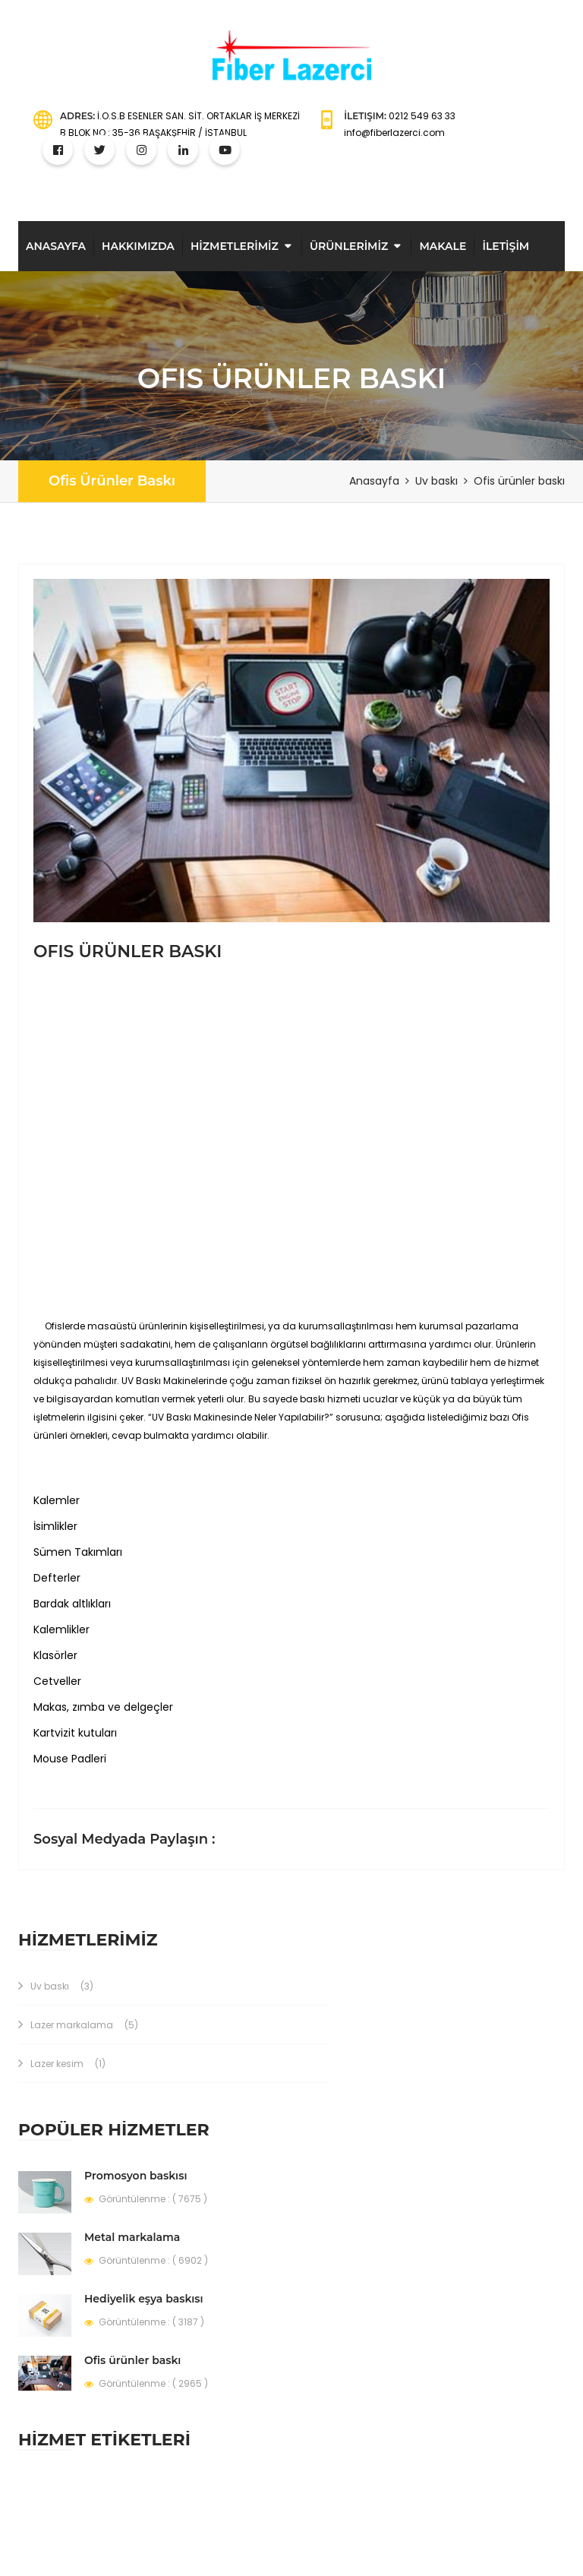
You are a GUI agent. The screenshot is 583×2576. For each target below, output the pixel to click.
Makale (442, 246)
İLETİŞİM (505, 246)
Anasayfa (56, 246)
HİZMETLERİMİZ (235, 246)
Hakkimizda (138, 246)
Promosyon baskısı (135, 2175)
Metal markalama (132, 2237)
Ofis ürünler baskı (112, 481)
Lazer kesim (62, 2063)
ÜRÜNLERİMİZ (349, 246)
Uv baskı (55, 1986)
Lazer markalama (78, 2024)
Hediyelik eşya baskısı (143, 2299)
